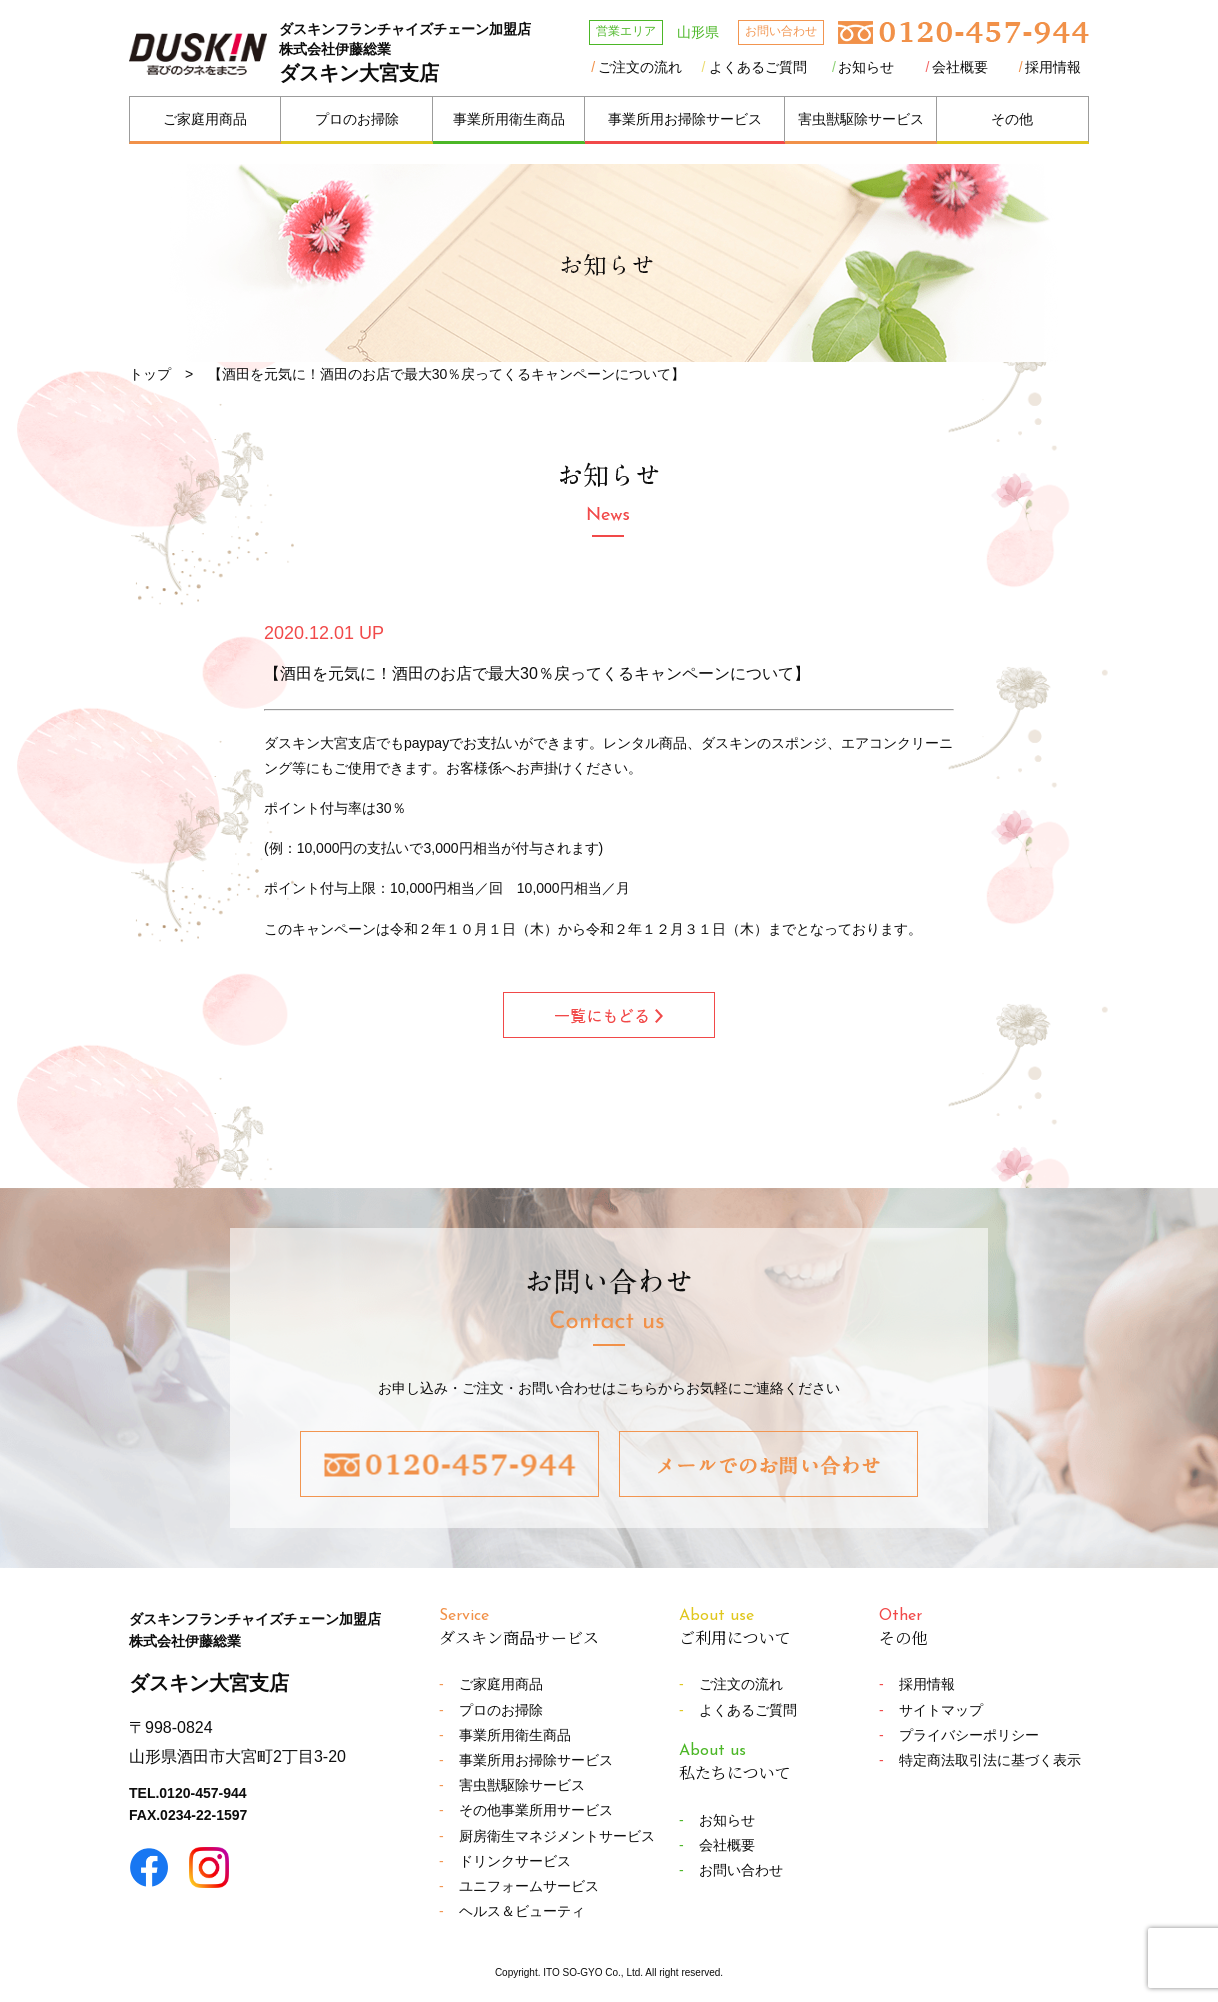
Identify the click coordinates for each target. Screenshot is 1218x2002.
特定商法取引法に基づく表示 (990, 1760)
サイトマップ (941, 1710)
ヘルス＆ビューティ (522, 1911)
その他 (1012, 119)
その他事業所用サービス (536, 1810)
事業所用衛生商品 (509, 119)
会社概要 (960, 67)
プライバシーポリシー (969, 1735)
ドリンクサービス (515, 1861)
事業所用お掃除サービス (685, 119)
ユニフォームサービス (529, 1886)
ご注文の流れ (640, 67)
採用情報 (1053, 67)
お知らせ (866, 67)
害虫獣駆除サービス (861, 119)
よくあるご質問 (758, 67)
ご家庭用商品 (205, 119)
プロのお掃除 (357, 119)
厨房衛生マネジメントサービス (557, 1836)
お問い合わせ (741, 1870)
